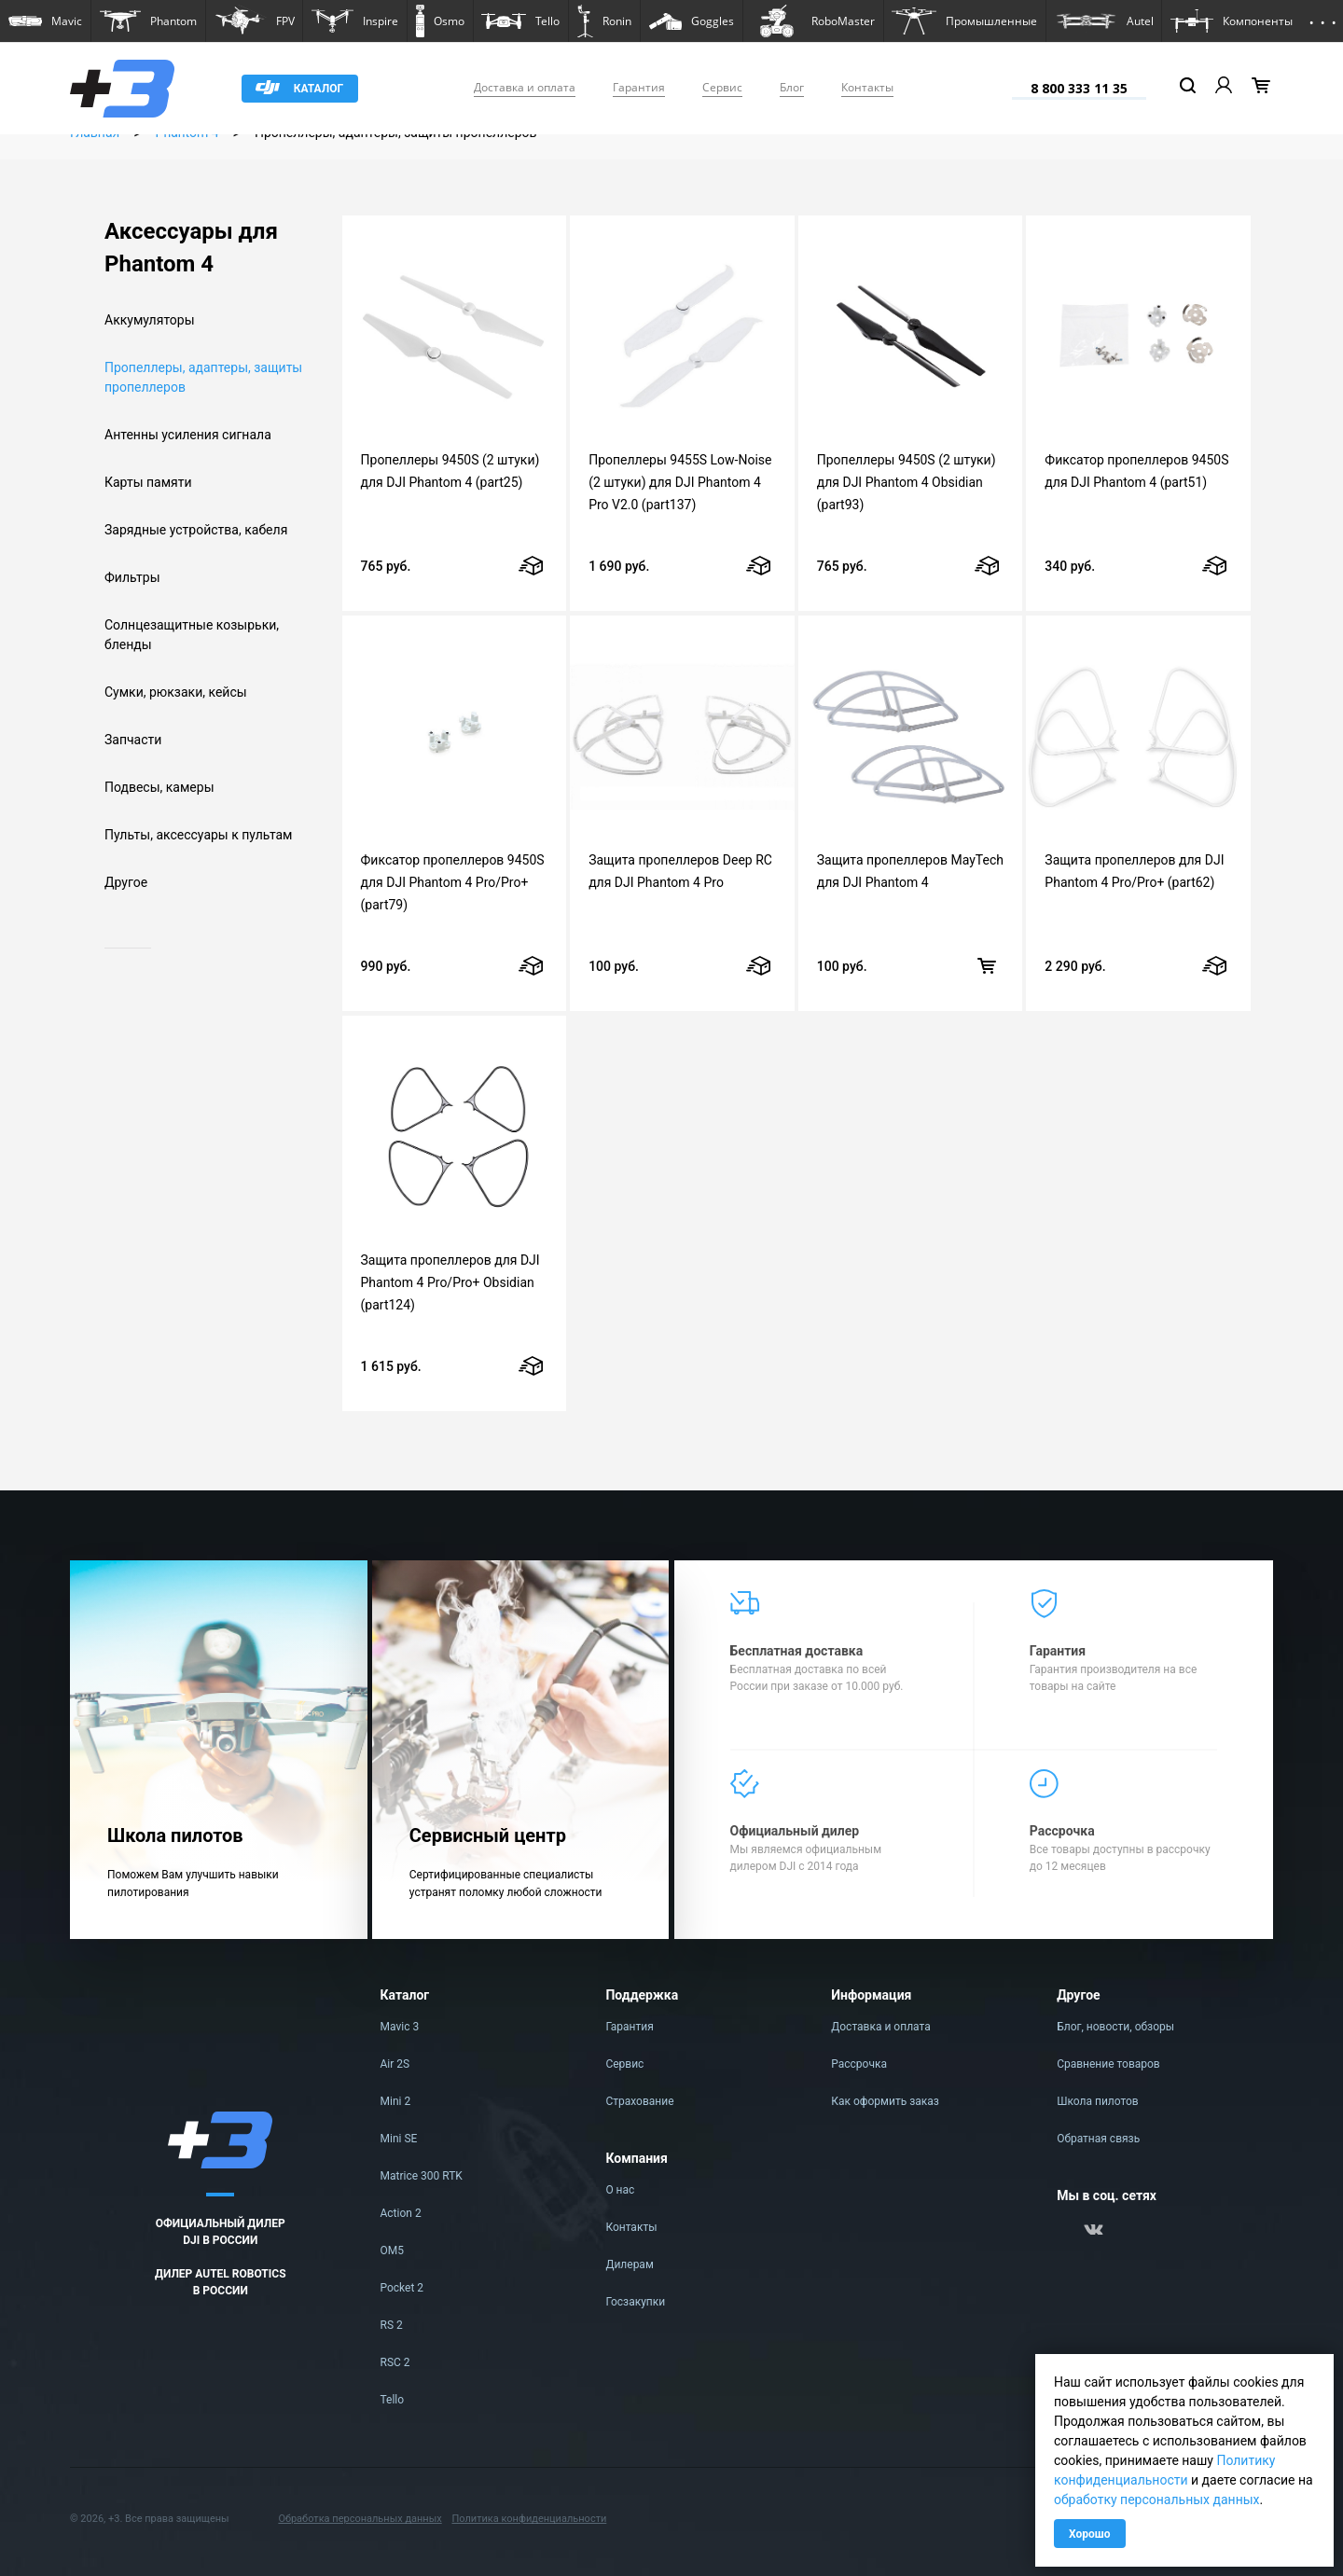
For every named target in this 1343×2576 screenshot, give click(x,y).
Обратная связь (1098, 2138)
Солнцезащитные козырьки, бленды (191, 634)
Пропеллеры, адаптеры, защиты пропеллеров (203, 377)
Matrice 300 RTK (422, 2175)
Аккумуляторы (149, 319)
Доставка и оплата (524, 87)
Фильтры (132, 577)
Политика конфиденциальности (528, 2519)
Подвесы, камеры (159, 787)
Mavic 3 (400, 2026)
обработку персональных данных (1157, 2499)
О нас (619, 2189)
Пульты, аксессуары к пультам (198, 834)
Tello (393, 2399)
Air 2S (395, 2063)
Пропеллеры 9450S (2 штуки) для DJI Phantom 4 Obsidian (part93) (906, 482)
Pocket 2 (402, 2287)
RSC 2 (395, 2362)
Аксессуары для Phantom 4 (191, 247)
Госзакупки (635, 2301)
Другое (125, 882)
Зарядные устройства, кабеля (195, 529)
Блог (792, 87)
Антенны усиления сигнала (187, 434)
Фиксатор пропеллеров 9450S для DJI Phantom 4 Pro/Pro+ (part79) (453, 882)
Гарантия (639, 87)
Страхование (639, 2101)
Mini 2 (396, 2101)
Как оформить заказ (885, 2101)
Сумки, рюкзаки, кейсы (175, 692)
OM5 (392, 2250)
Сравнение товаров (1108, 2063)
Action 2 (401, 2213)
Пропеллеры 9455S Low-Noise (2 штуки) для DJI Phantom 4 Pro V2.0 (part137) (679, 482)
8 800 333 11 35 (1079, 88)
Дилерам (629, 2264)
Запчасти (132, 739)
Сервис (722, 87)
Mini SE (399, 2138)
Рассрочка (859, 2063)
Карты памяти (148, 482)
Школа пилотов (1098, 2101)
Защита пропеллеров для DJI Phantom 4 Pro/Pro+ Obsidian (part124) (450, 1282)
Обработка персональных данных (359, 2519)
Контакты (867, 87)
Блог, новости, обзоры (1115, 2026)
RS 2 (392, 2325)
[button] (45, 21)
